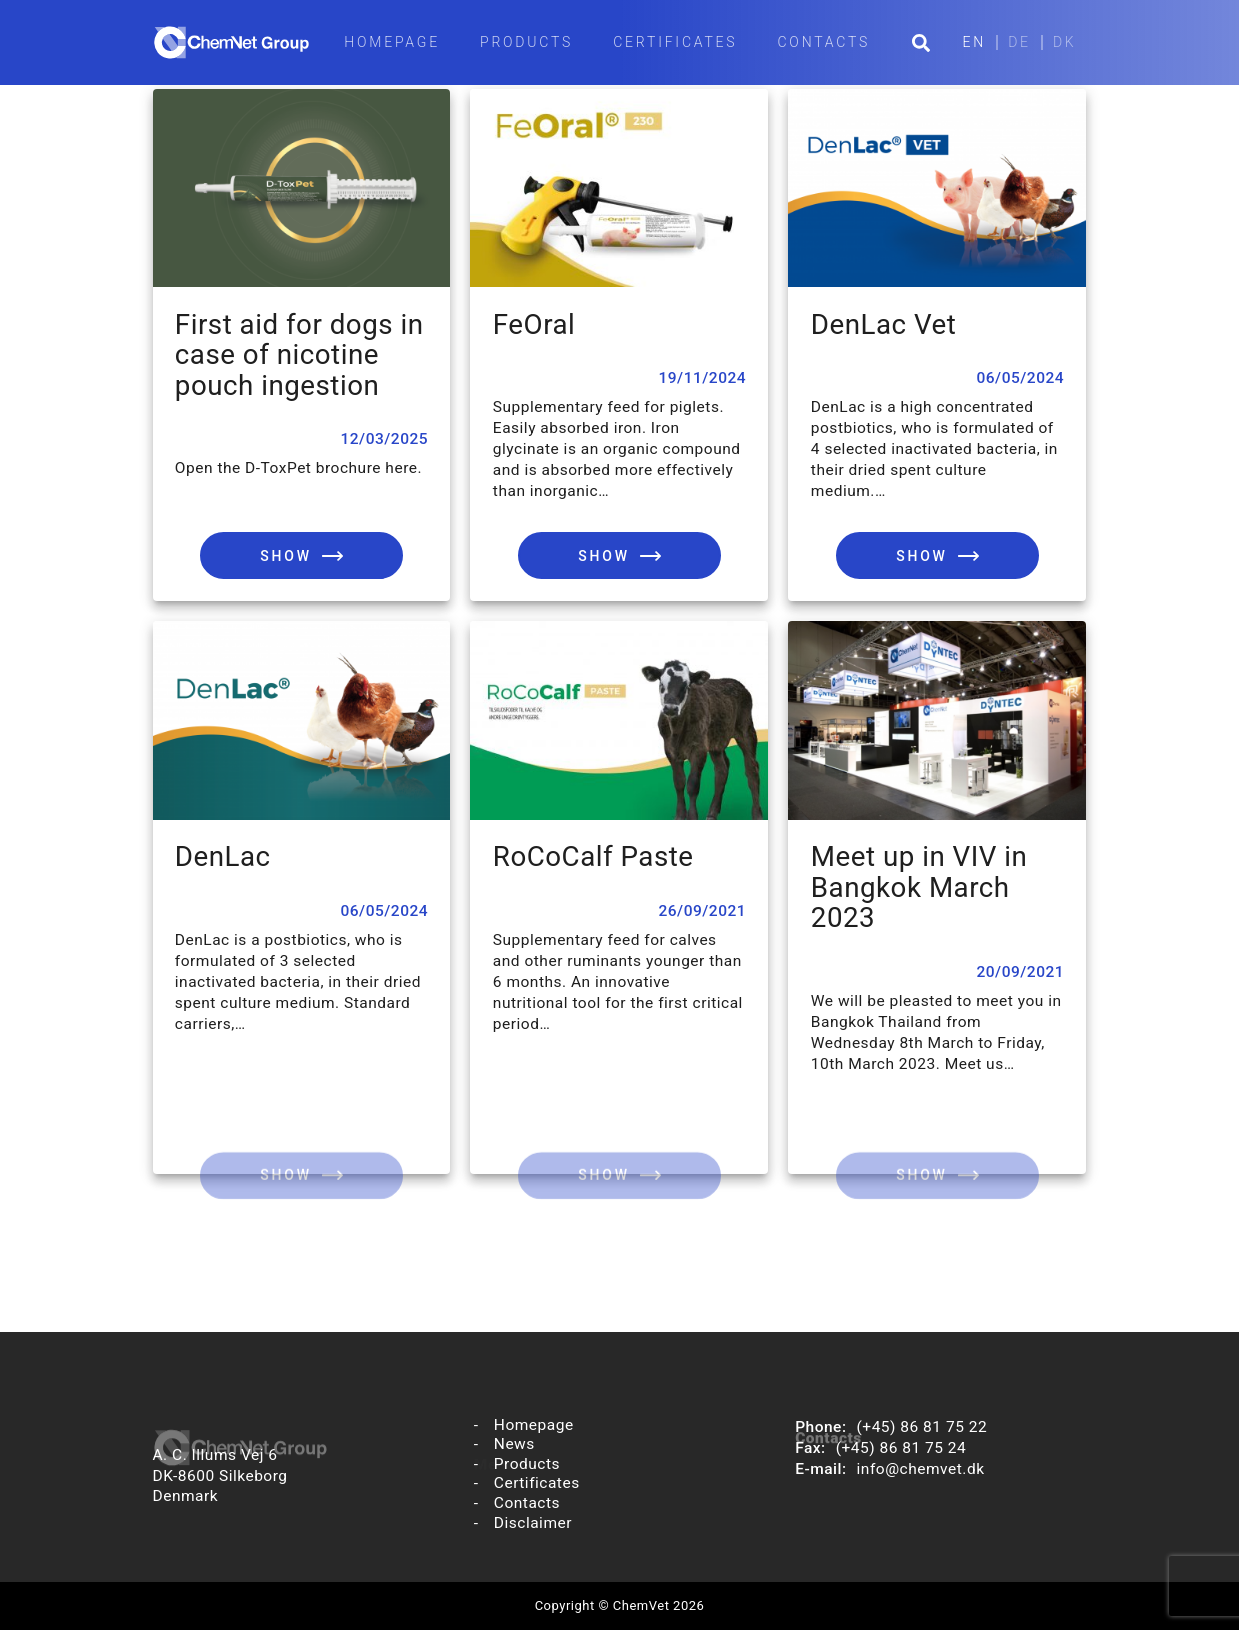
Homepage (392, 42)
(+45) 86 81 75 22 (922, 1427)
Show (286, 556)
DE (1019, 42)
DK (1065, 42)
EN (975, 42)
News (514, 1444)
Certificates (675, 42)
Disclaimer (533, 1523)
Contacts (823, 42)
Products (526, 42)
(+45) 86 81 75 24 (901, 1448)
